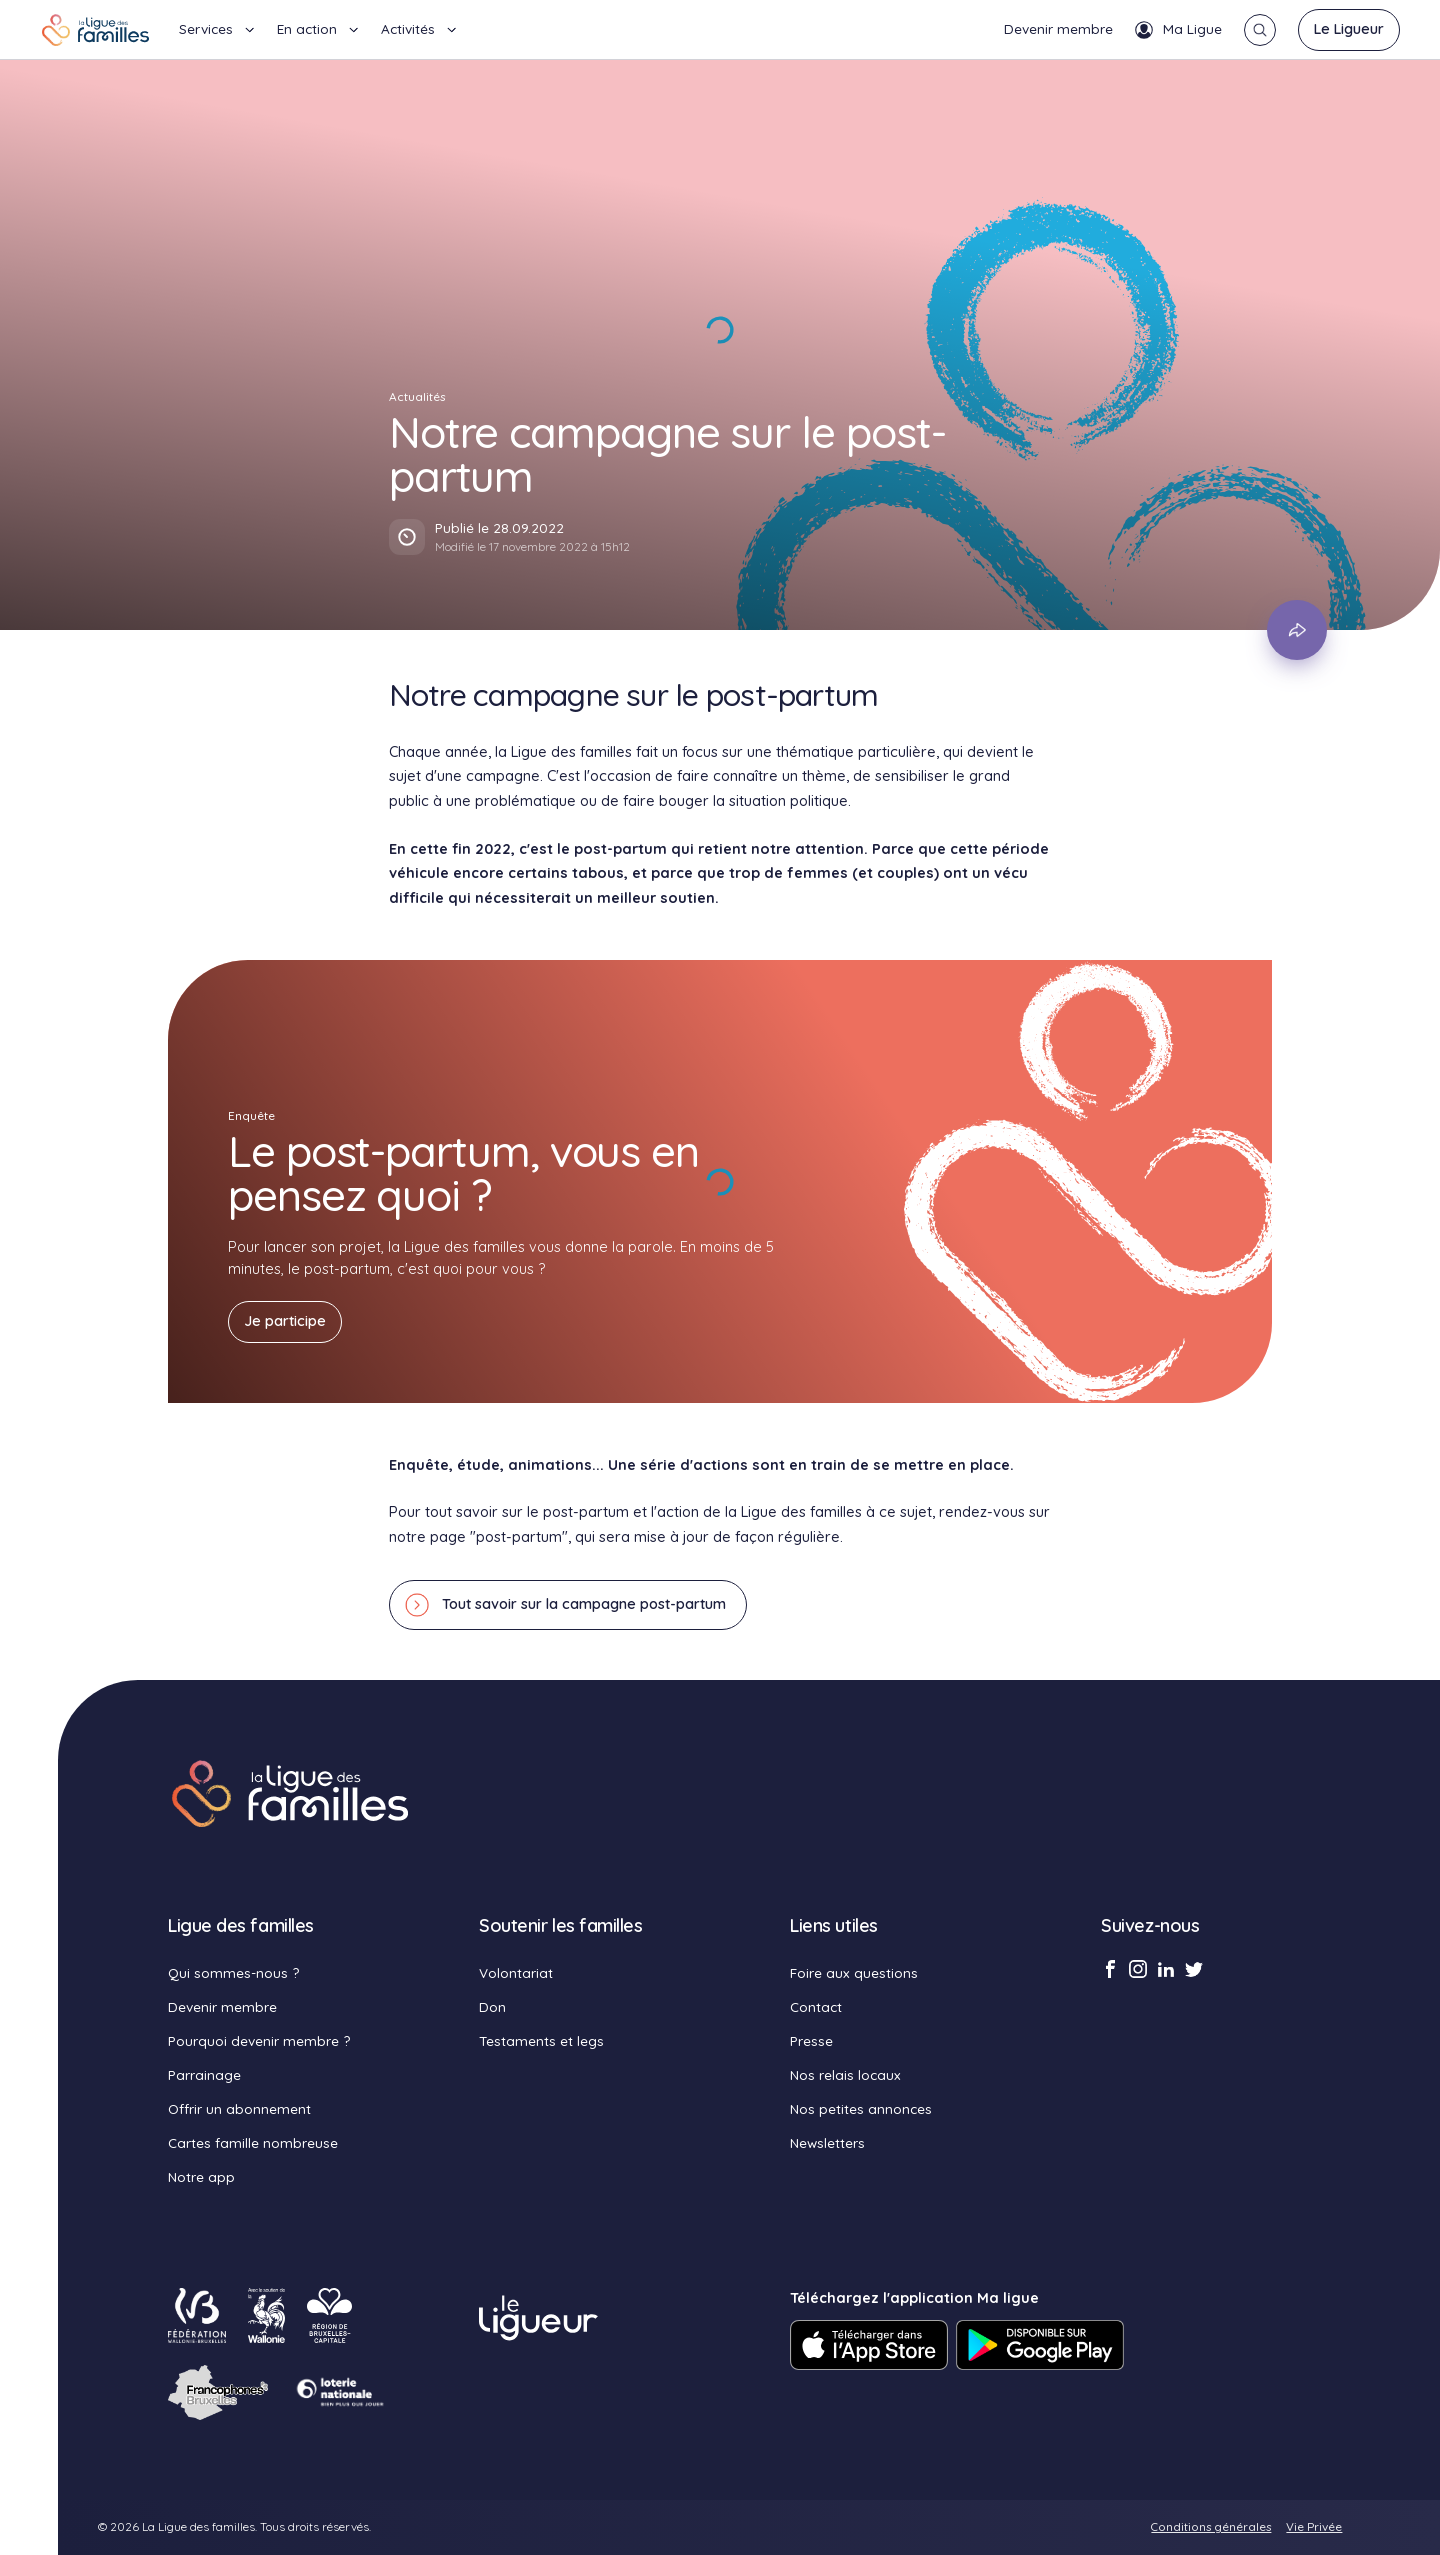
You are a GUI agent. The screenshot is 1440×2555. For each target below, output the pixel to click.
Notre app (201, 2176)
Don (492, 2006)
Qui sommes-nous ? (233, 1972)
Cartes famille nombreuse (253, 2142)
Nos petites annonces (861, 2108)
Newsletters (827, 2142)
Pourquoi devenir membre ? (259, 2040)
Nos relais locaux (845, 2074)
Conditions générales (1211, 2526)
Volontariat (516, 1972)
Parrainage (204, 2074)
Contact (816, 2006)
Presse (811, 2040)
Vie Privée (1314, 2526)
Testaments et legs (541, 2040)
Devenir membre (1058, 28)
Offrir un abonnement (239, 2108)
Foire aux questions (854, 1972)
